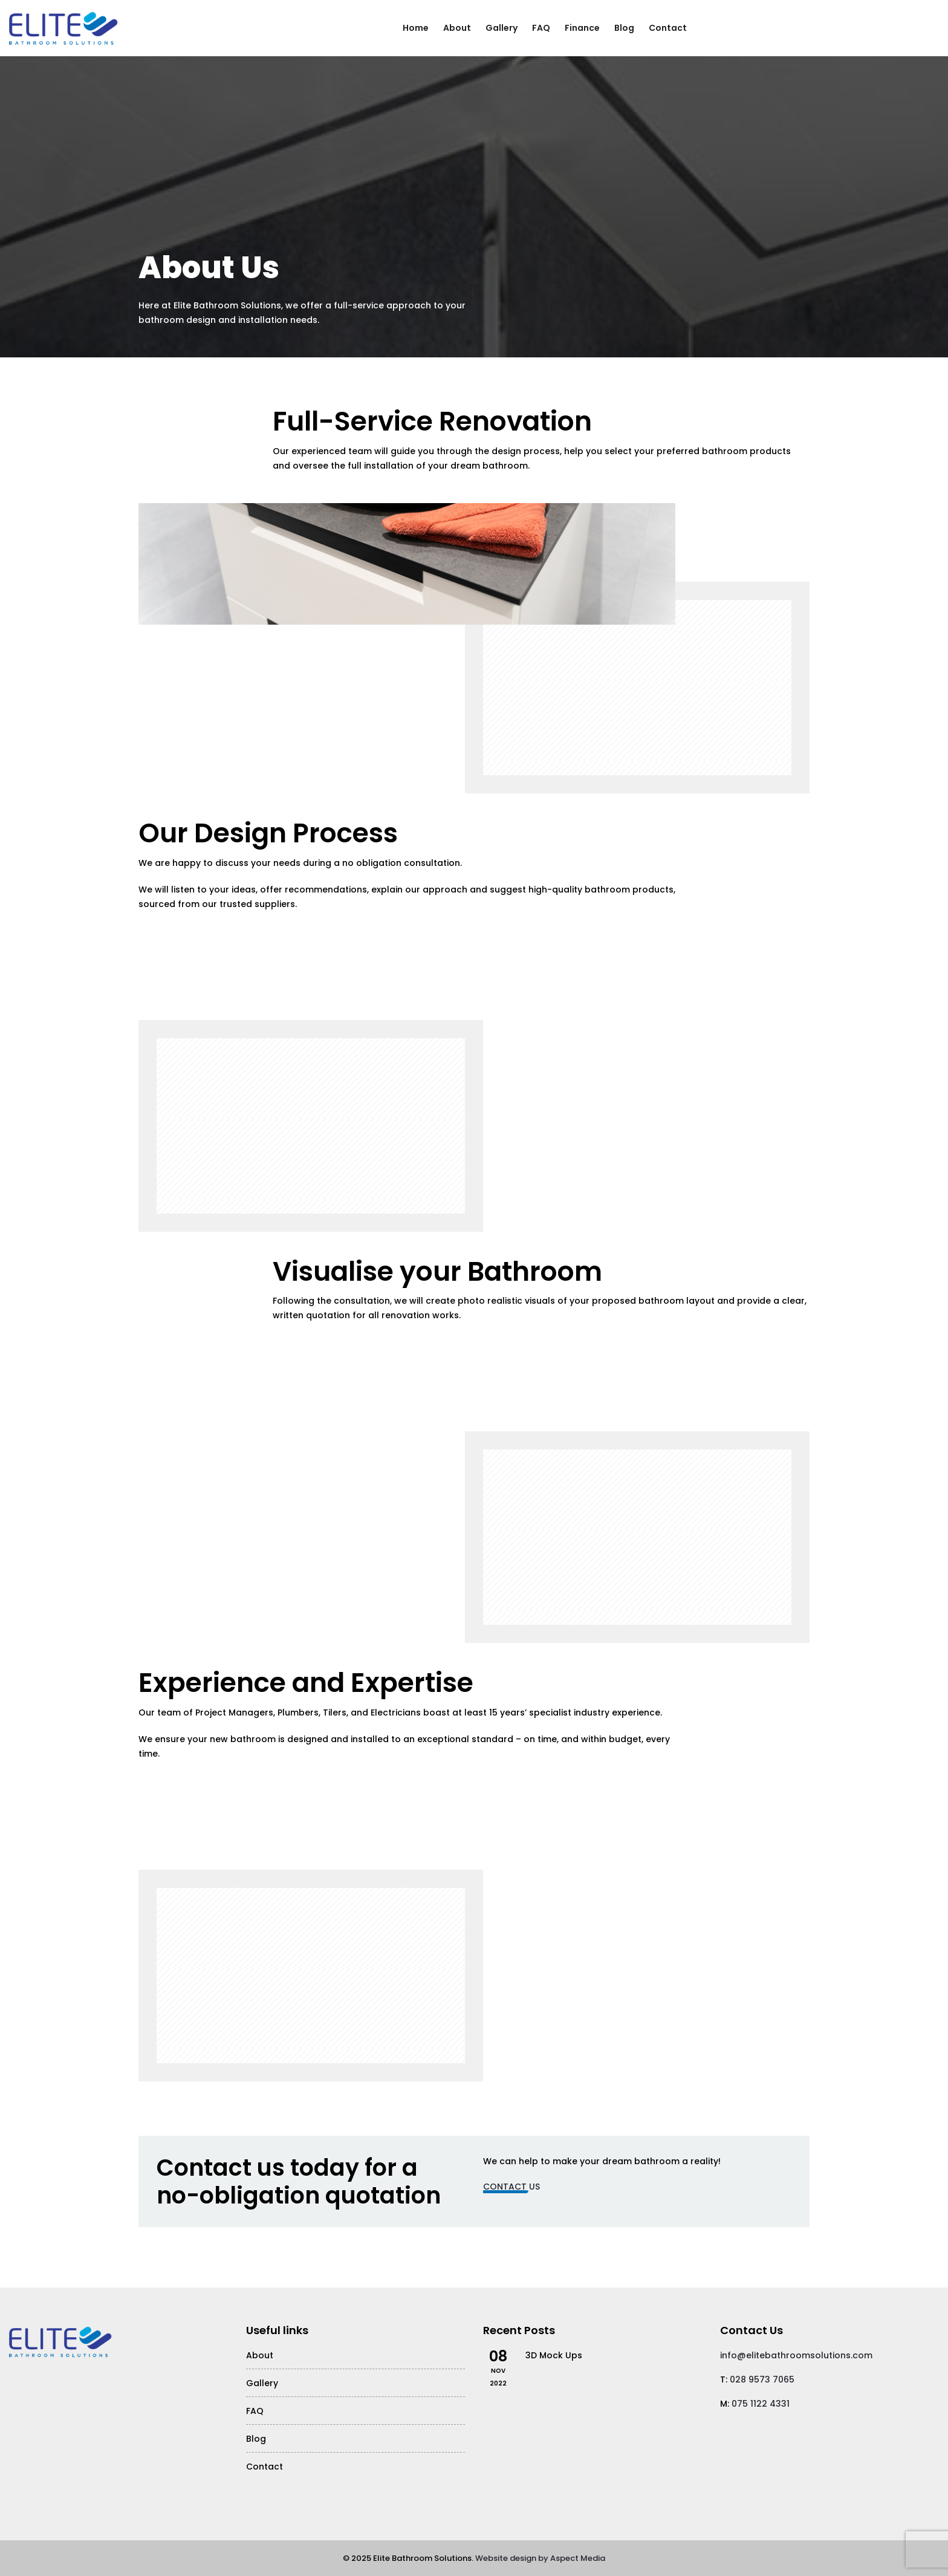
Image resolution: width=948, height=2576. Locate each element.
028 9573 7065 (762, 2379)
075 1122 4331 (761, 2404)
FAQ (541, 28)
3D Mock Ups (553, 2355)
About (457, 28)
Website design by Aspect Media (540, 2558)
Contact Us (511, 2187)
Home (416, 28)
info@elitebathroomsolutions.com (796, 2355)
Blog (624, 28)
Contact (668, 28)
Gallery (501, 28)
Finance (582, 28)
